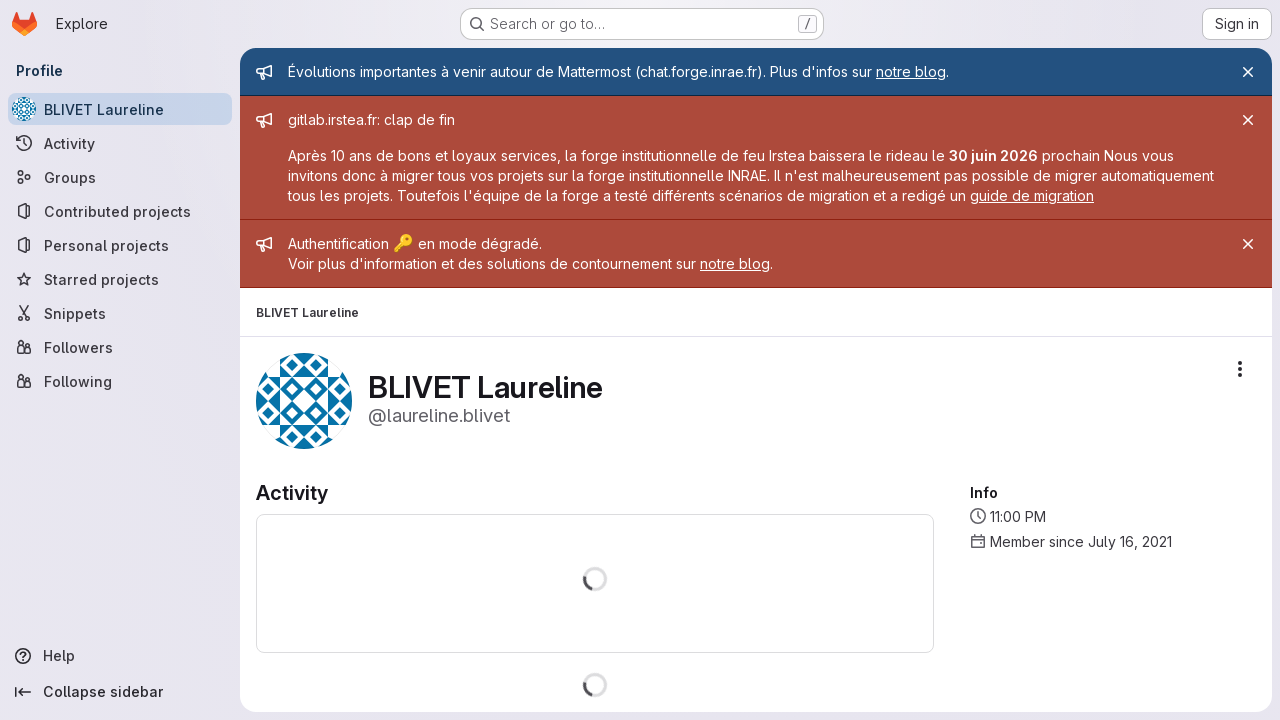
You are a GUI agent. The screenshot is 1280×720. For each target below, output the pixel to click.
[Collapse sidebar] (120, 692)
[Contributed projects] (120, 211)
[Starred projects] (120, 279)
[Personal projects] (120, 245)
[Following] (120, 381)
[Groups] (120, 177)
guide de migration (1032, 195)
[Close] (1248, 72)
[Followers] (120, 347)
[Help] (120, 656)
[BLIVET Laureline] (120, 109)
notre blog (911, 71)
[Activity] (120, 143)
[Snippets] (120, 313)
